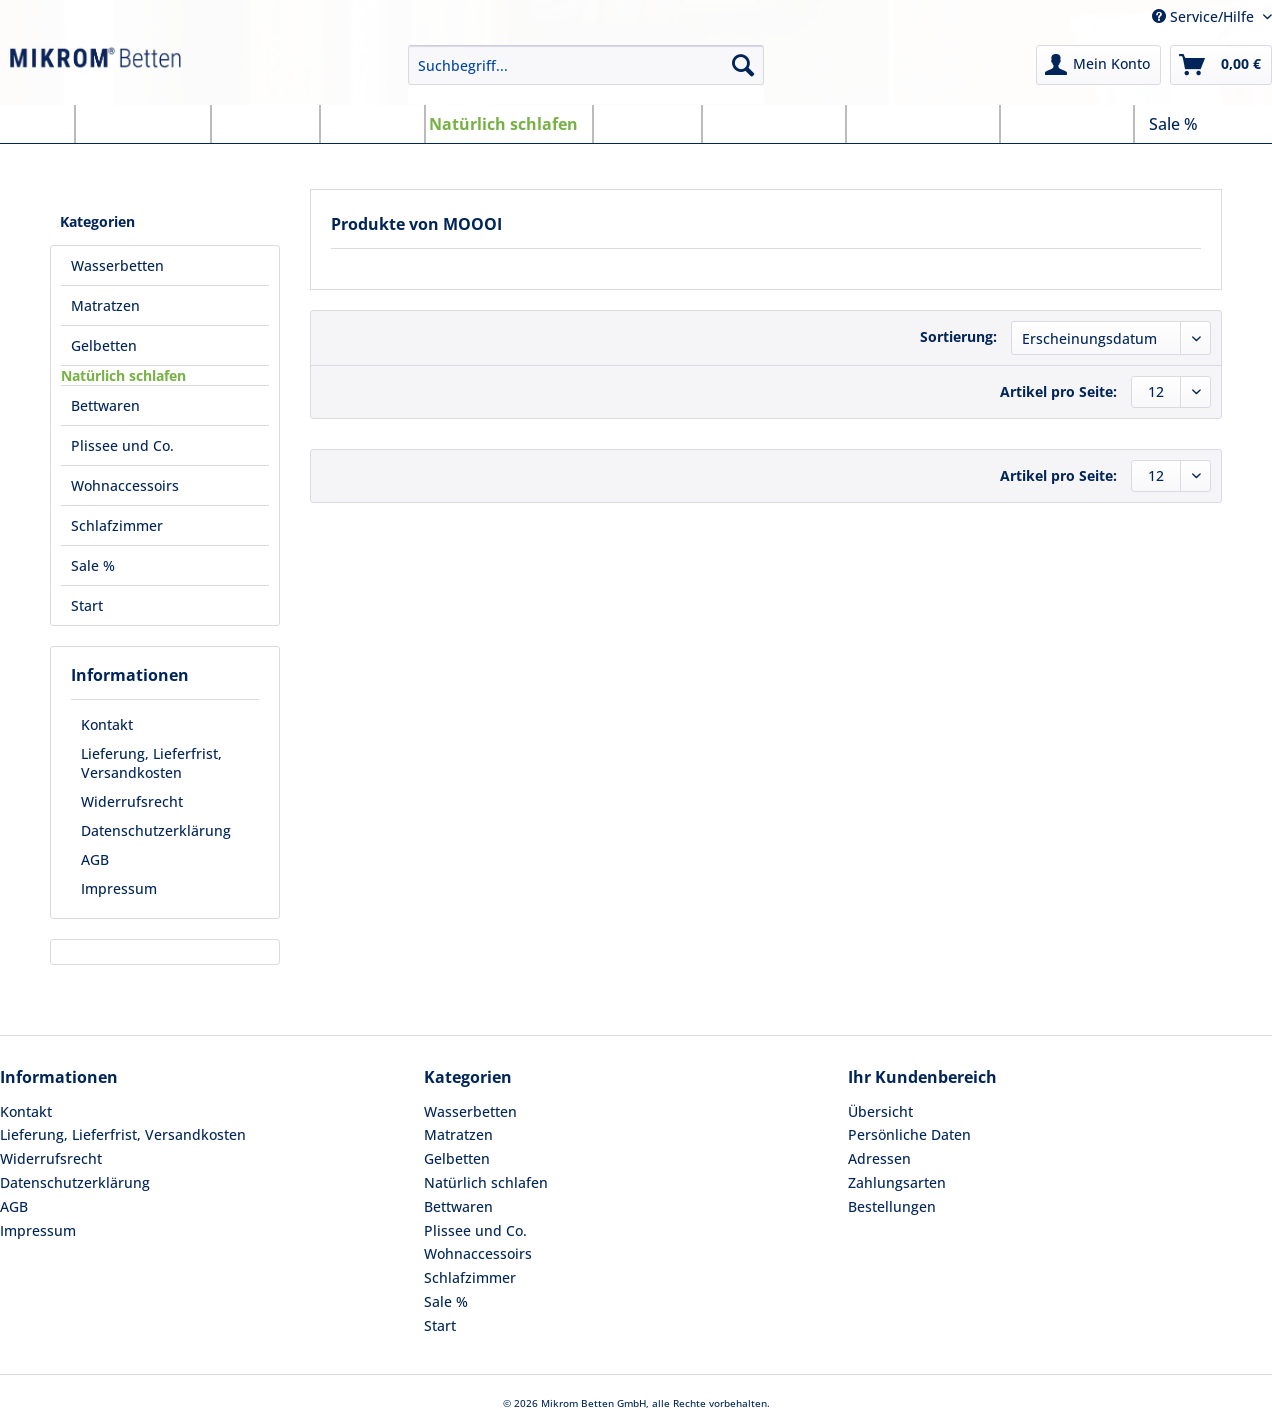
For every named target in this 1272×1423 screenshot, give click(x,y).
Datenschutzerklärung (156, 830)
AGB (95, 859)
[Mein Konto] (1098, 65)
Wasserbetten (470, 1111)
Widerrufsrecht (132, 801)
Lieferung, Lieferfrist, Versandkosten (151, 763)
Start (440, 1325)
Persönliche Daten (909, 1134)
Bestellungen (892, 1206)
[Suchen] (743, 65)
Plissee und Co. (475, 1230)
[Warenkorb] (1221, 65)
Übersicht (880, 1111)
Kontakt (107, 724)
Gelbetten (457, 1158)
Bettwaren (458, 1206)
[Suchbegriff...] (586, 65)
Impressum (119, 888)
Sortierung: (958, 336)
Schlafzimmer (470, 1277)
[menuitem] (586, 74)
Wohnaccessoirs (478, 1253)
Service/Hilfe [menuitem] (1205, 16)
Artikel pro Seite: (1058, 391)
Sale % (446, 1301)
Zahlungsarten (897, 1182)
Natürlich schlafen (486, 1182)
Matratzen (458, 1134)
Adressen (879, 1158)
